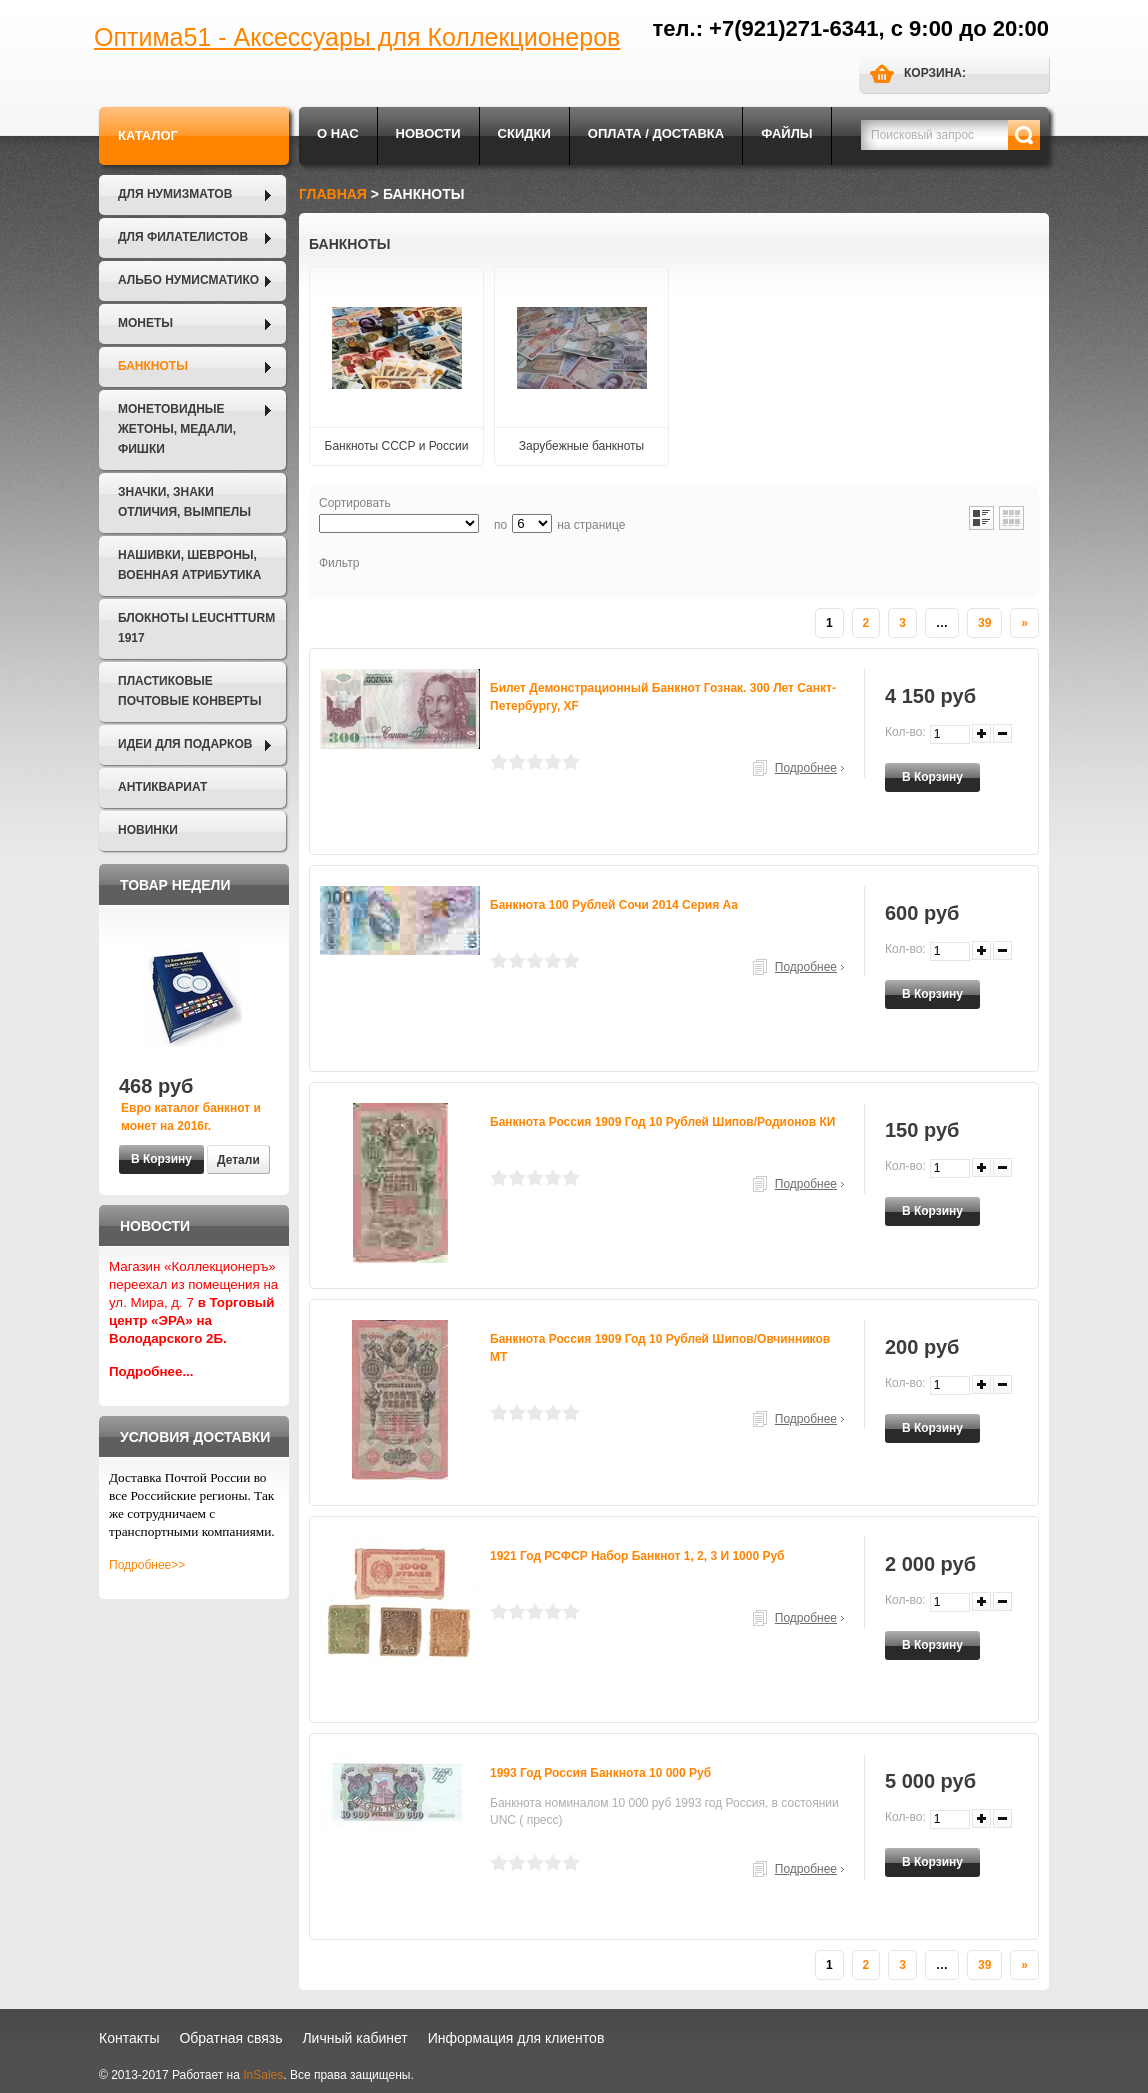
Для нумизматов (175, 194)
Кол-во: (905, 732)
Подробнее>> (147, 1565)
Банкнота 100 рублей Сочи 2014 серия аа (614, 905)
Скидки (524, 133)
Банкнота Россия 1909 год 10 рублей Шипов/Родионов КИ (663, 1122)
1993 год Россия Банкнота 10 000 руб (600, 1773)
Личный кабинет (354, 2038)
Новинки (148, 830)
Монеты (145, 323)
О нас (338, 133)
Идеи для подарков (185, 744)
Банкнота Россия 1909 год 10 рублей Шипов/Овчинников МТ (660, 1348)
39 (984, 623)
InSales (263, 2075)
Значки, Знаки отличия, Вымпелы (184, 502)
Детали (238, 1160)
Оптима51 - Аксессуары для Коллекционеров (357, 37)
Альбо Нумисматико (188, 280)
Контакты (129, 2038)
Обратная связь (230, 2038)
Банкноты (153, 366)
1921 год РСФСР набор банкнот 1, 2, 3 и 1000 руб (637, 1556)
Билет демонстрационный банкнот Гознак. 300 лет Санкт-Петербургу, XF (663, 697)
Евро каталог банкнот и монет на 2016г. (191, 1117)
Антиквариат (162, 787)
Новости (428, 133)
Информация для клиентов (516, 2038)
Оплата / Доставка (656, 133)
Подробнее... (151, 1371)
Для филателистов (183, 237)
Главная (333, 194)
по (500, 525)
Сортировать (355, 503)
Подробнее (806, 768)
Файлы (786, 133)
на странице (591, 525)
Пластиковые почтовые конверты (189, 691)
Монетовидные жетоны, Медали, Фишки (177, 429)
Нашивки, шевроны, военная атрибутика (189, 565)
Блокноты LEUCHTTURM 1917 (196, 628)
